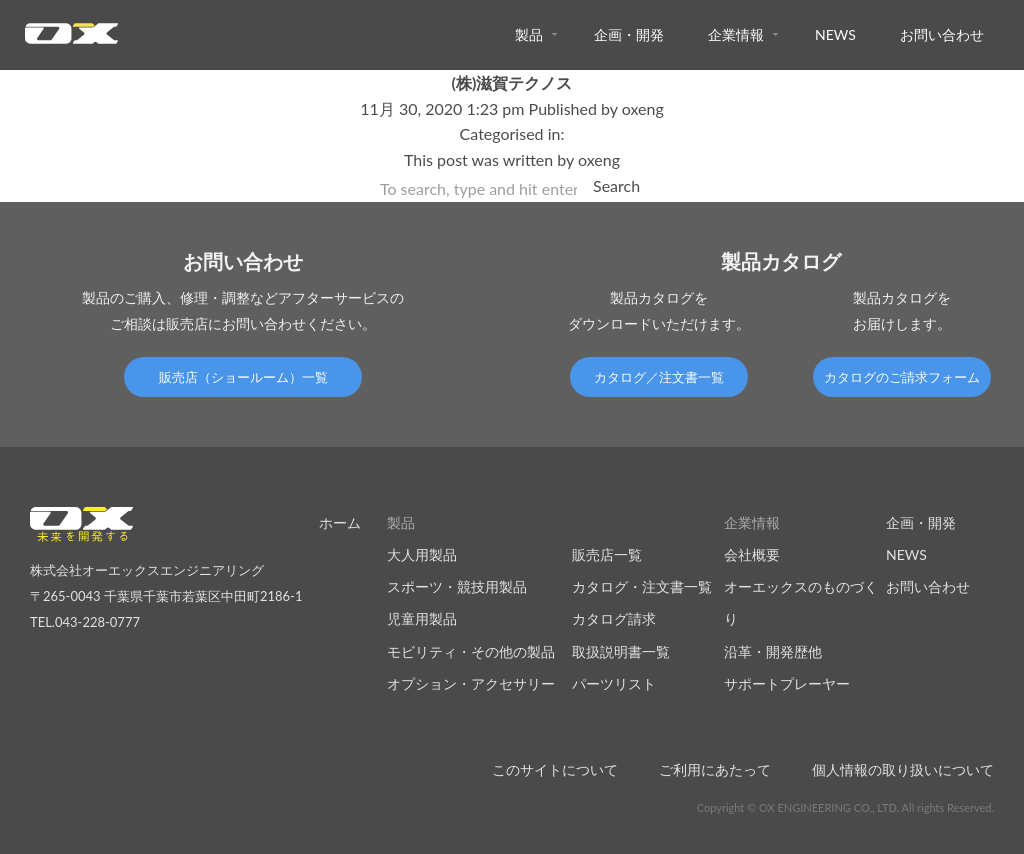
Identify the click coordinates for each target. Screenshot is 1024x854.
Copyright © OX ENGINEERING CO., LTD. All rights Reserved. (845, 807)
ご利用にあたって (715, 769)
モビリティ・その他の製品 (471, 651)
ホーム (340, 522)
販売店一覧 (607, 554)
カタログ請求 (614, 618)
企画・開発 (629, 34)
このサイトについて (555, 769)
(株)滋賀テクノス (512, 82)
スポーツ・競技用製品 (457, 586)
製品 (529, 34)
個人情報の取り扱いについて (903, 769)
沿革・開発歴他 (773, 651)
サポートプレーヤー (787, 683)
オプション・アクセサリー (471, 683)
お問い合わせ (942, 34)
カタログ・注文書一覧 (642, 586)
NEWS (835, 34)
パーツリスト (614, 683)
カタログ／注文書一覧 (659, 377)
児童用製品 (422, 618)
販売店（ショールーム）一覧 (243, 377)
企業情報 (736, 34)
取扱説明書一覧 (621, 651)
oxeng (643, 108)
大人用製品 (422, 554)
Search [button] (616, 185)
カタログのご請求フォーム (902, 377)
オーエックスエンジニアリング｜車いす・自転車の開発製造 (71, 39)
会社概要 (752, 554)
